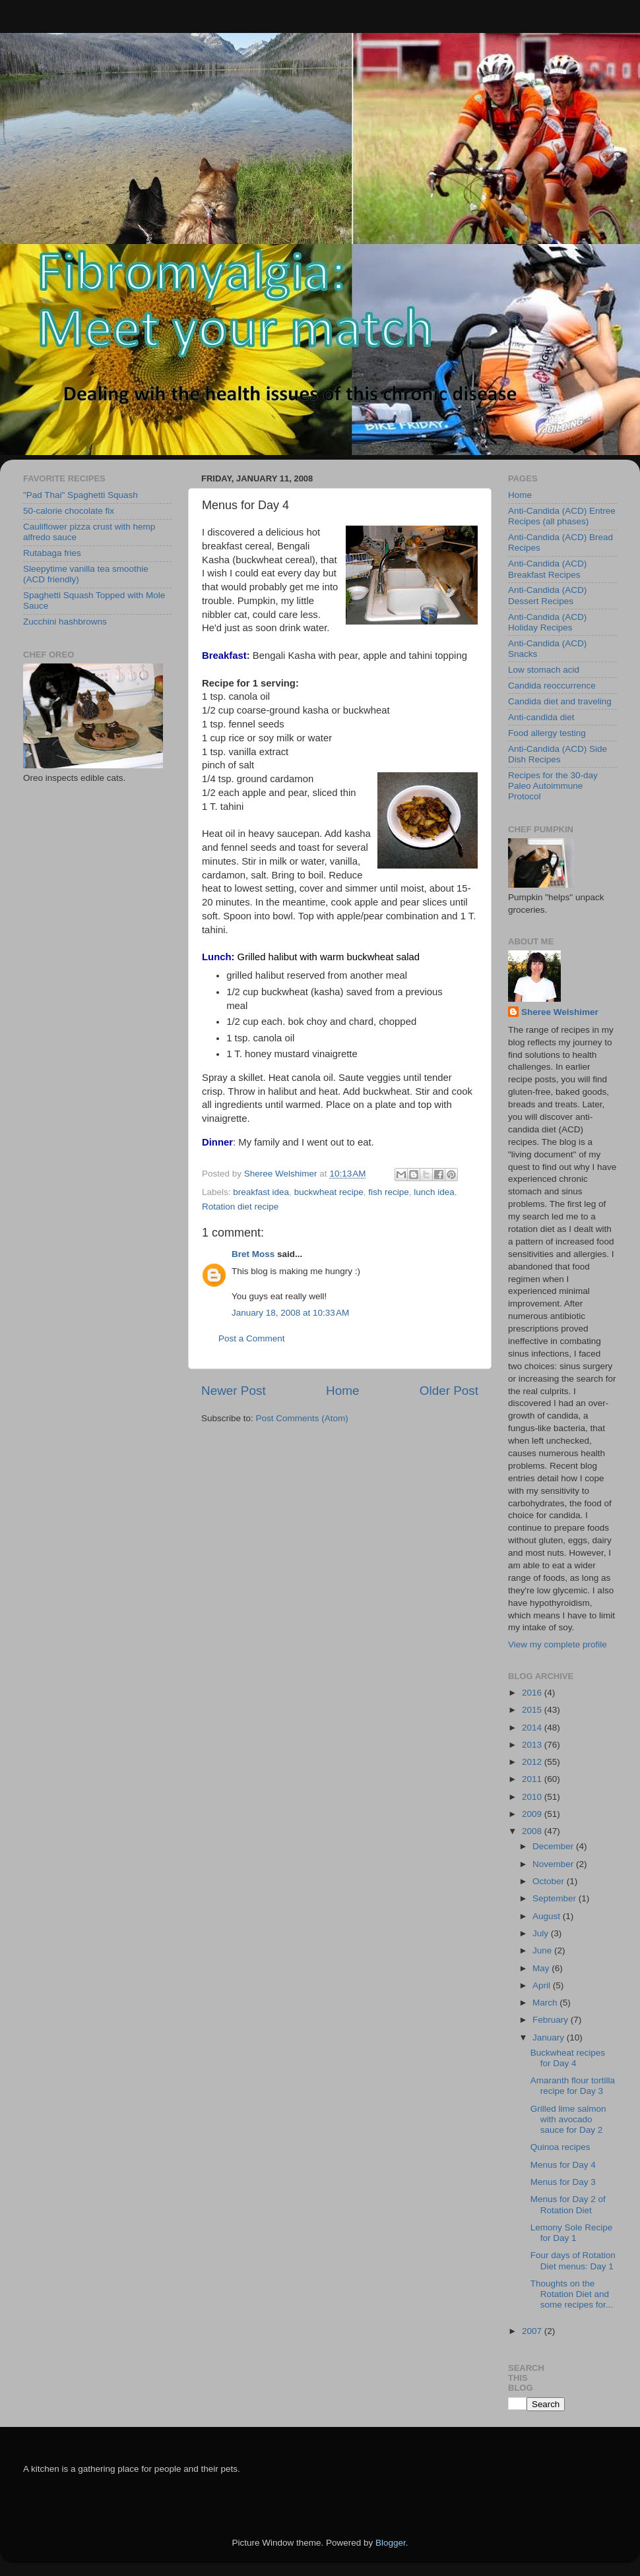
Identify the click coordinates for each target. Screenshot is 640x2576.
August (547, 1916)
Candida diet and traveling (560, 701)
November (554, 1864)
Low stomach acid (543, 670)
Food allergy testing (547, 733)
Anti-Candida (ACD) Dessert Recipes (547, 595)
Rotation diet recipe (240, 1206)
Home (342, 1390)
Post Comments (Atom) (302, 1418)
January (549, 2037)
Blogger (390, 2543)
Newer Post (233, 1390)
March (546, 2003)
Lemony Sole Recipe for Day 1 (571, 2233)
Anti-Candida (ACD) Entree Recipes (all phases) (562, 516)
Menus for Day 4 (563, 2165)
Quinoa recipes (560, 2147)
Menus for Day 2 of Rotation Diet (568, 2204)
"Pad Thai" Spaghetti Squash (80, 495)
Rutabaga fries (52, 553)
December (554, 1846)
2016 (533, 1693)
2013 (533, 1745)
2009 (533, 1814)
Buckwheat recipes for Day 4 (567, 2058)
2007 (533, 2331)
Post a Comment (251, 1338)
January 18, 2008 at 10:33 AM (290, 1313)
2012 (533, 1762)
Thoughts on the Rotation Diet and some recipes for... (571, 2294)
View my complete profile (557, 1644)
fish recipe (388, 1192)
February (551, 2020)
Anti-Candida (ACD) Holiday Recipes (547, 622)
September (555, 1898)
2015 (533, 1710)
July (541, 1933)
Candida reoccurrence (552, 685)
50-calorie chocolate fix (68, 511)
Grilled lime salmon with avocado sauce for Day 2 (568, 2119)
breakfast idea (261, 1192)
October (549, 1881)
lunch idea (434, 1192)
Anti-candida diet (541, 717)
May (542, 1968)
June (543, 1950)
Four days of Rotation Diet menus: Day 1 (573, 2260)
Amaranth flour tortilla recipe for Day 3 (572, 2085)
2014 (533, 1728)
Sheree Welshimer (559, 1012)
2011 (533, 1779)
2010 (533, 1797)
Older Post (449, 1390)
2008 (533, 1831)
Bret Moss (253, 1254)
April (542, 1985)
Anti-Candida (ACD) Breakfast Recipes (547, 569)
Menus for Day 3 (563, 2182)
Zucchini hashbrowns (65, 622)
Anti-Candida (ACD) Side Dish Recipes (557, 754)
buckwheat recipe (329, 1192)
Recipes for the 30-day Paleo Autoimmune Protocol (553, 785)
